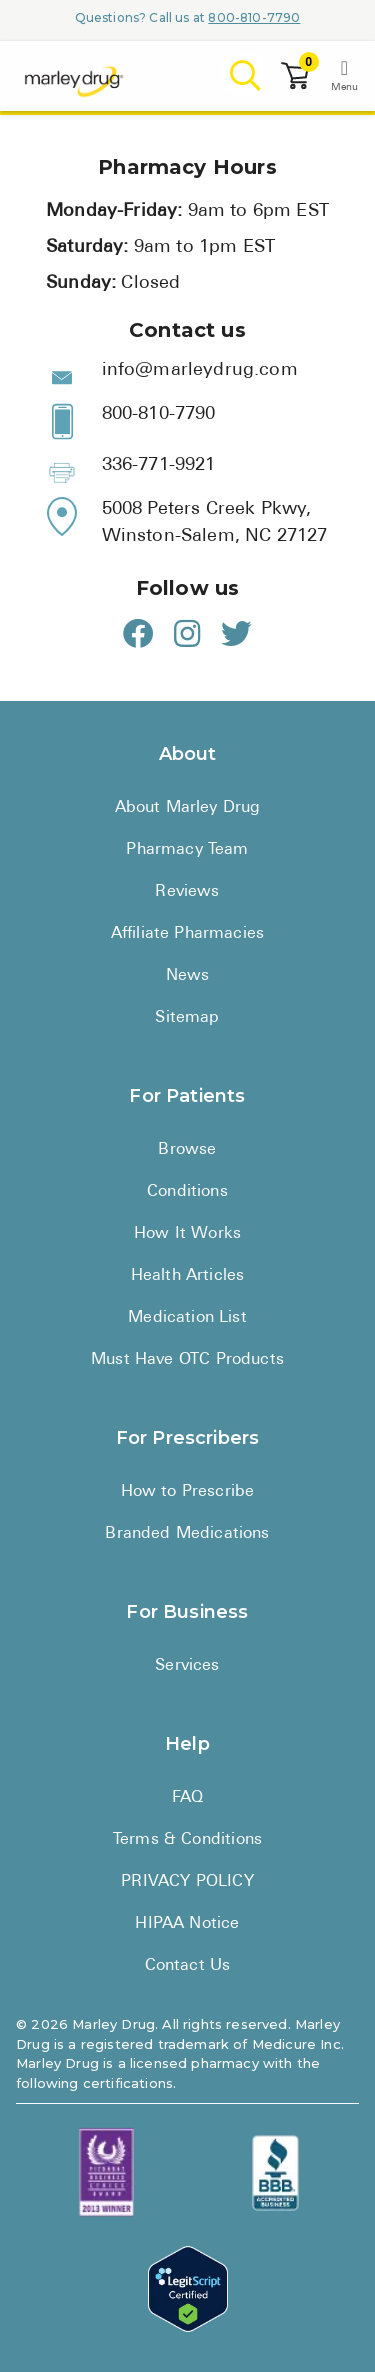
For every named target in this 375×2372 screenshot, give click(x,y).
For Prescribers (188, 1438)
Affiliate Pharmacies (187, 934)
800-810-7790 (254, 17)
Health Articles (188, 1276)
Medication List (187, 1318)
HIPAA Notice (187, 1924)
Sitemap (187, 1018)
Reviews (187, 892)
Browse (187, 1150)
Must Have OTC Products (187, 1360)
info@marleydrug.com (200, 370)
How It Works (187, 1234)
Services (187, 1666)
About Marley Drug (188, 808)
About (188, 754)
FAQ (188, 1798)
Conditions (187, 1192)
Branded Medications (187, 1534)
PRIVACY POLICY (187, 1882)
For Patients (187, 1096)
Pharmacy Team (187, 850)
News (188, 976)
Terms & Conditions (187, 1840)
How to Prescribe (188, 1492)
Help (187, 1744)
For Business (187, 1612)
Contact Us (188, 1966)
